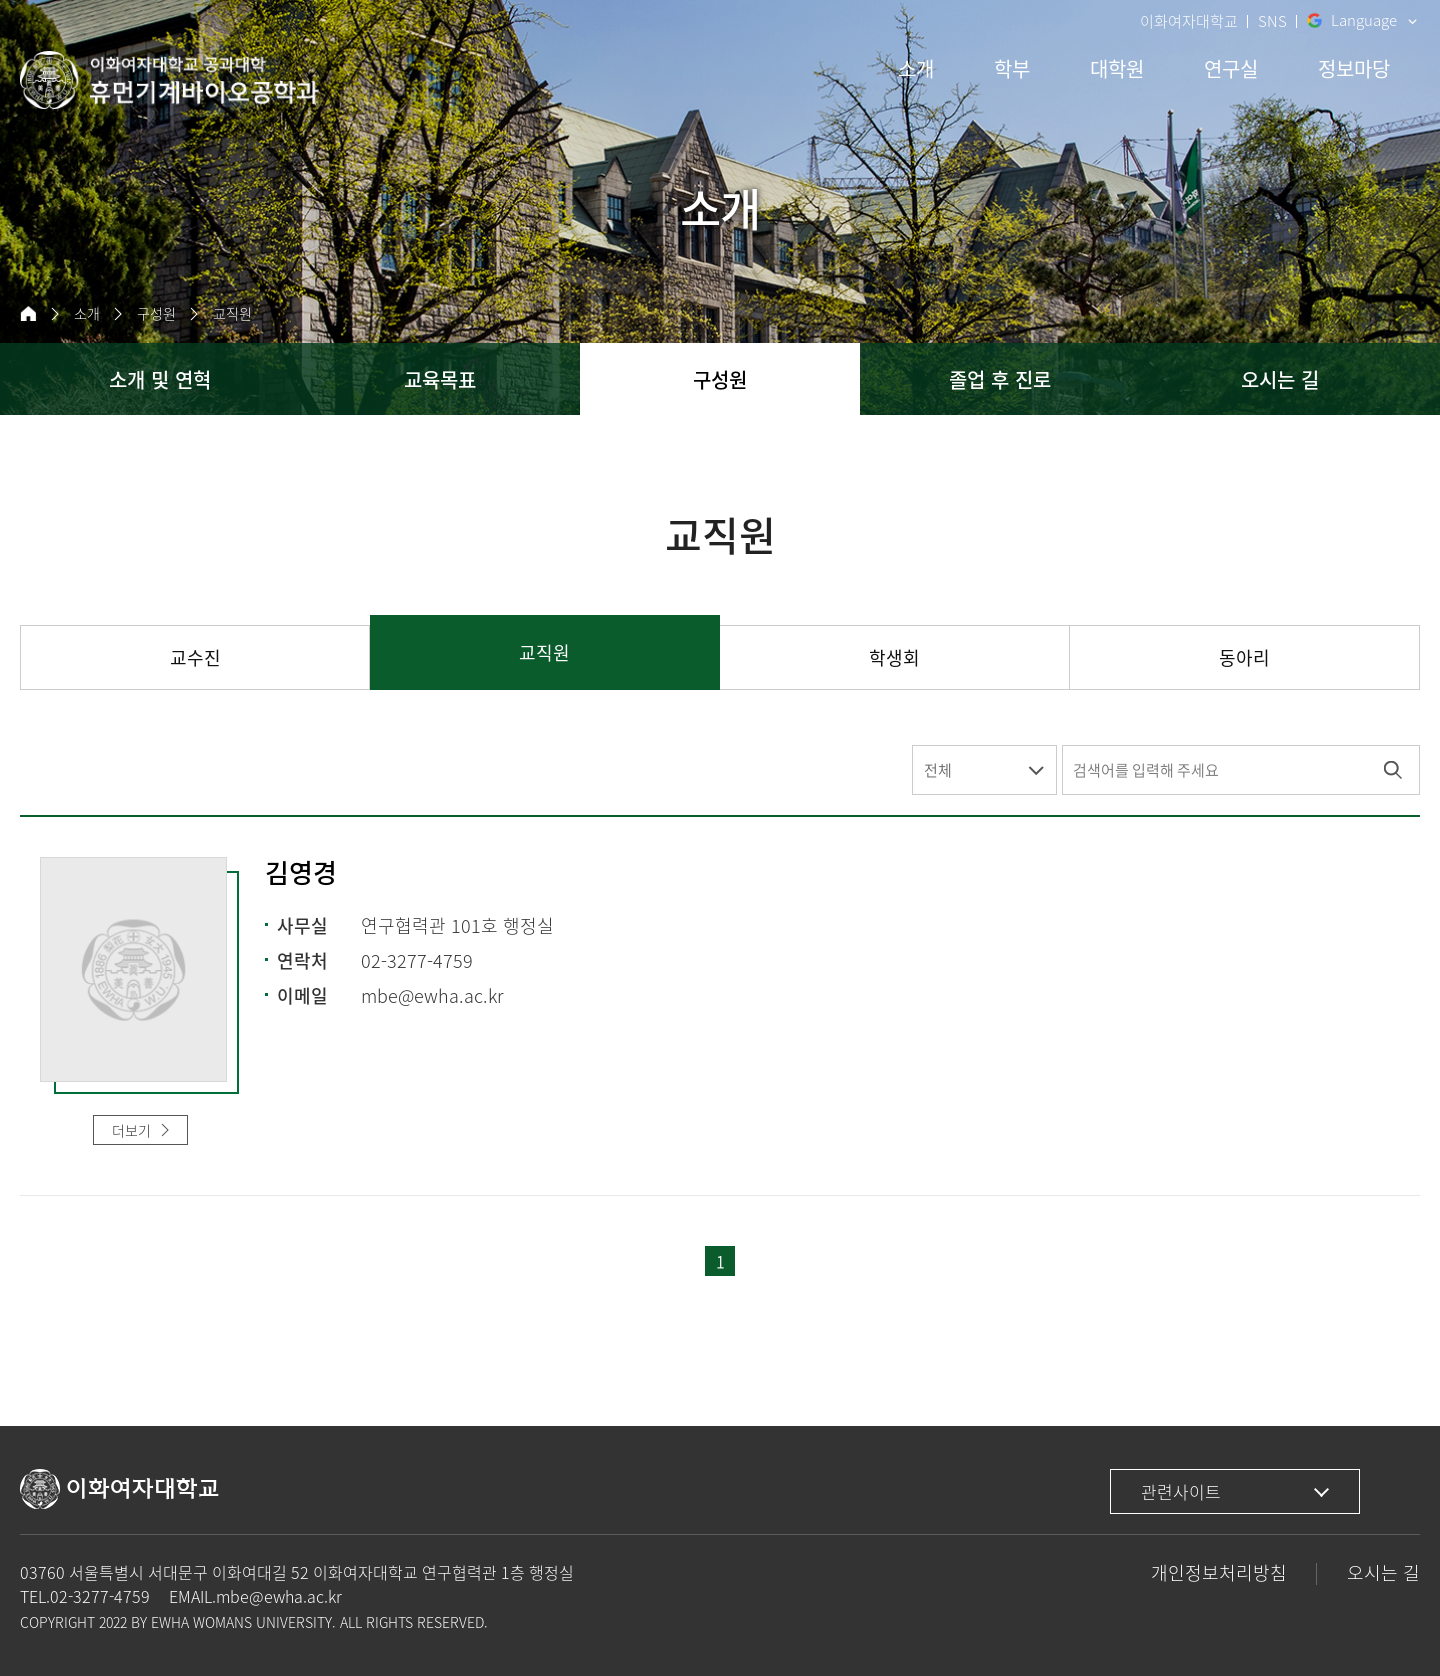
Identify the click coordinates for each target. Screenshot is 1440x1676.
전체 (938, 770)
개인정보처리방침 (1219, 1572)
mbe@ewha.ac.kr (279, 1596)
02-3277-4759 (100, 1596)
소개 (86, 313)
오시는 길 (1383, 1572)
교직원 (232, 313)
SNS (1272, 21)
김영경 (301, 874)
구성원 (156, 313)
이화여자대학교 (1189, 21)
